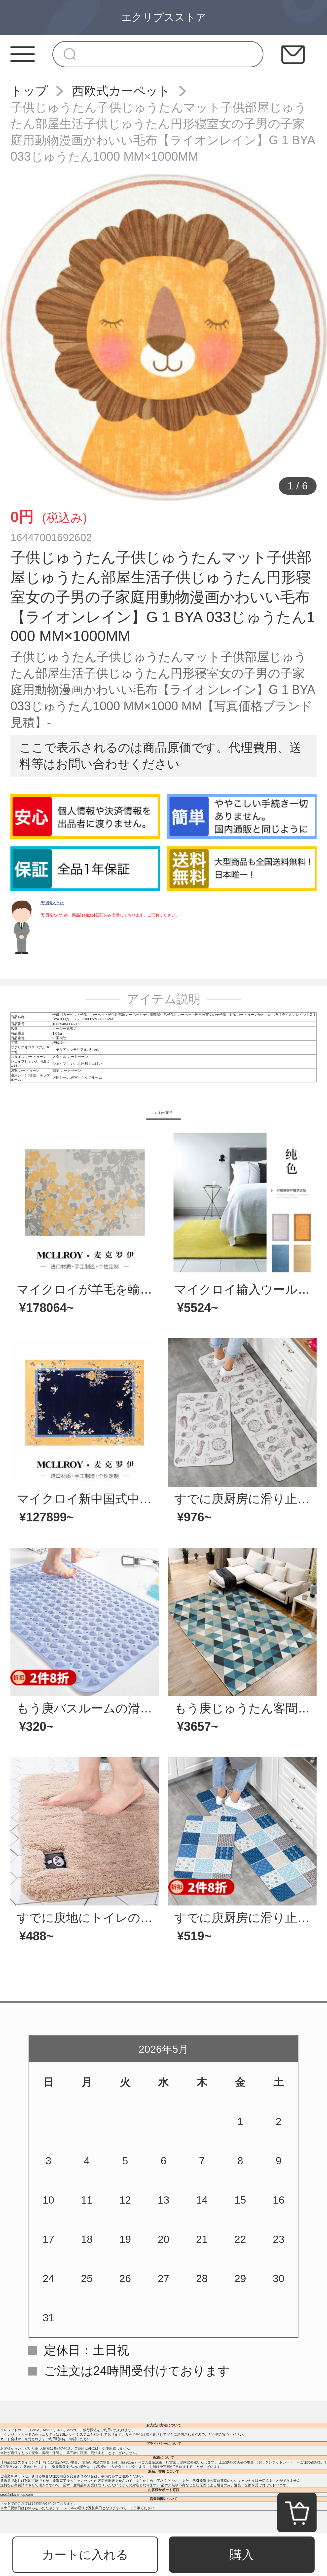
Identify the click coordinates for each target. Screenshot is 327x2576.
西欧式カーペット (121, 91)
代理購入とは (52, 903)
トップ (29, 91)
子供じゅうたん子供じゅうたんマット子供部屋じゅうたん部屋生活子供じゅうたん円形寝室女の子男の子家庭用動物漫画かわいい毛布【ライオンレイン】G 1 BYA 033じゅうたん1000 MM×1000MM (162, 131)
